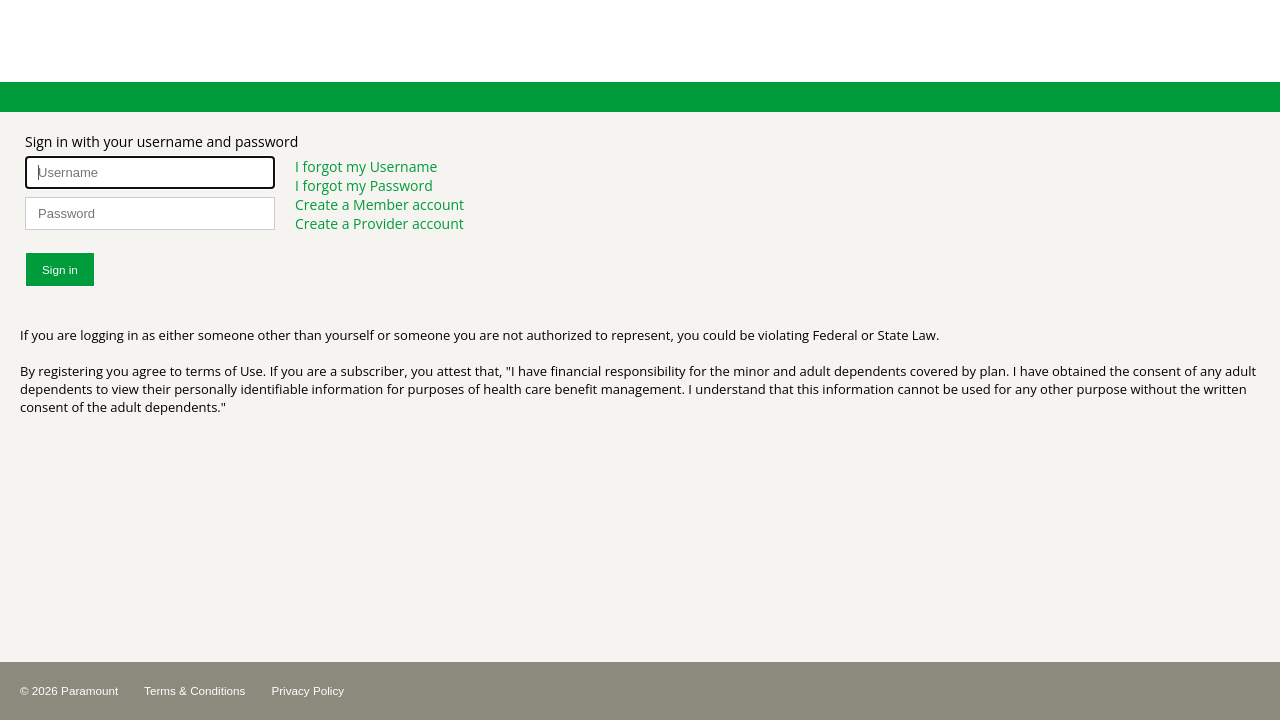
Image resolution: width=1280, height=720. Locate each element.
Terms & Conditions (194, 690)
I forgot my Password (364, 185)
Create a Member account (379, 204)
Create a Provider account (379, 223)
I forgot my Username (366, 166)
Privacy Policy (307, 690)
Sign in (60, 269)
